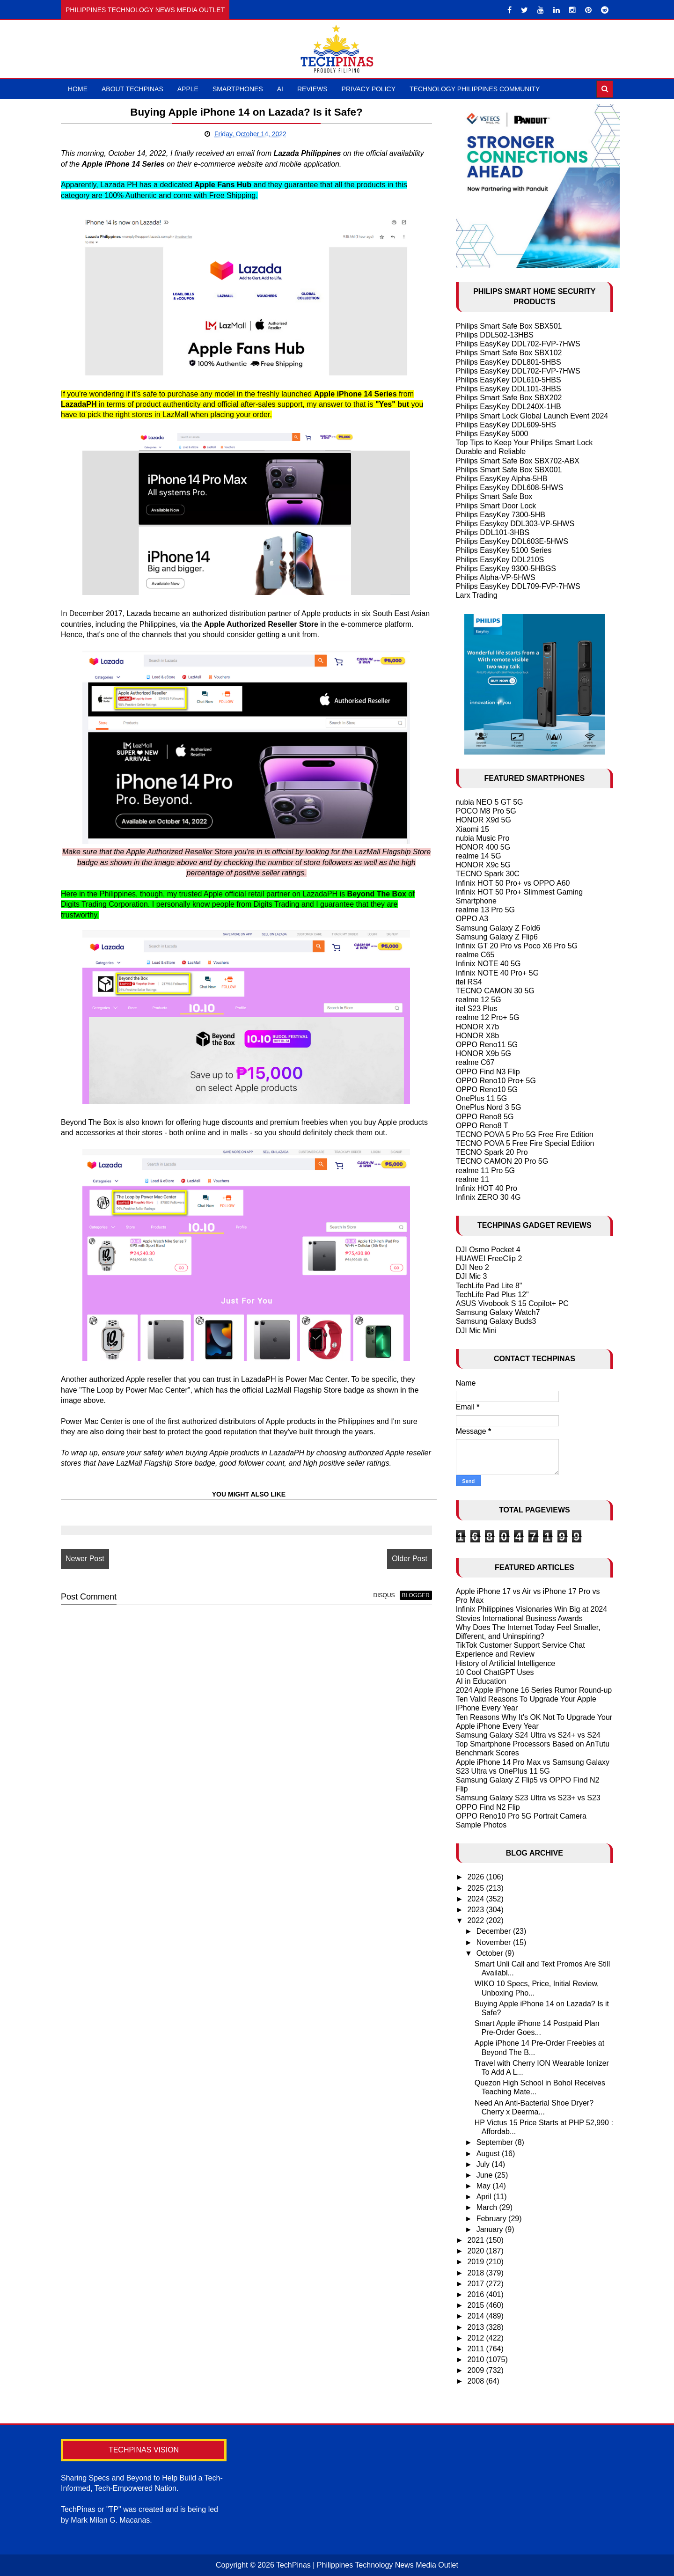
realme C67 (475, 1062)
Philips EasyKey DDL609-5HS (506, 425)
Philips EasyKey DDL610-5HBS (508, 380)
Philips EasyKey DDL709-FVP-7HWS (518, 586)
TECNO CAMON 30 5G (495, 991)
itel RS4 (469, 982)
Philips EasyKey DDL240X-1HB (508, 407)
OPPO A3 (472, 919)
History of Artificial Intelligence (506, 1663)
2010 (476, 2359)
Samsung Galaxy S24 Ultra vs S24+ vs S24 (528, 1735)
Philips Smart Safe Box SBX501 (509, 326)
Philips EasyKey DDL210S (500, 560)
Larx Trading (477, 595)
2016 (476, 2294)
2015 (476, 2305)
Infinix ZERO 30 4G (488, 1197)
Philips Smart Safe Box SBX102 (509, 353)
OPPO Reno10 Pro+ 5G (496, 1081)
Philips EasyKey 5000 (492, 434)
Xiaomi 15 (472, 829)
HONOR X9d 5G (483, 820)
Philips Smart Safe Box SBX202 (509, 398)
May (484, 2186)
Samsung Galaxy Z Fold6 (498, 928)
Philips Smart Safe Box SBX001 (509, 470)
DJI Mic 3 (471, 1276)
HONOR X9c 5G (483, 865)
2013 (476, 2327)
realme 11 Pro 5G (485, 1170)
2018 (476, 2273)
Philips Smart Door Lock (496, 506)
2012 (476, 2338)
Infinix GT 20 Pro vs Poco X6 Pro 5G (517, 946)
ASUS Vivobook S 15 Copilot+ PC (512, 1303)
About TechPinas (132, 89)
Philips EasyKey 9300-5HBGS (506, 568)
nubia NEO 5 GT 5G (489, 802)
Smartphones (237, 89)
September (495, 2142)
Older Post (408, 1559)
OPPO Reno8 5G (485, 1117)
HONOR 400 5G (483, 847)
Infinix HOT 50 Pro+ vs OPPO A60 (513, 883)
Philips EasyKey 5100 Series (504, 550)
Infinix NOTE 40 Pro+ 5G (497, 973)
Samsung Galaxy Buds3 (496, 1321)
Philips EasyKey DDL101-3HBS (508, 389)
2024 (476, 1899)
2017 (476, 2284)
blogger (414, 1595)
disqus (383, 1595)
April (484, 2197)
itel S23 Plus (477, 1009)
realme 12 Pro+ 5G (488, 1017)
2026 (476, 1877)
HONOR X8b (477, 1036)
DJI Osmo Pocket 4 (488, 1250)
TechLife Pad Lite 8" (489, 1286)
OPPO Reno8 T (482, 1126)
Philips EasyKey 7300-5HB (500, 515)
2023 (476, 1910)
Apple (187, 89)
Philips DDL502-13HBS (495, 335)
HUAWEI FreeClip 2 (489, 1258)
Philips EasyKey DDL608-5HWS (509, 488)
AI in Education (481, 1681)
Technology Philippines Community (475, 89)
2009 (476, 2370)
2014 (476, 2316)
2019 (476, 2262)
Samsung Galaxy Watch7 (498, 1312)
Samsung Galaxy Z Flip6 (497, 937)
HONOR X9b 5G (483, 1053)
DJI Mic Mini (476, 1331)
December (494, 1931)
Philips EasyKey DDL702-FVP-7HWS (518, 344)
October (490, 1953)
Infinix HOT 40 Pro (486, 1188)
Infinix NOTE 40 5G (488, 964)
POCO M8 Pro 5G (486, 811)
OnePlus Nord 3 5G (488, 1107)
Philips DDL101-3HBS (492, 532)
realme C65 (475, 955)
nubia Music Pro (483, 838)
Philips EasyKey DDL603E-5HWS (512, 541)
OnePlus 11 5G (481, 1098)
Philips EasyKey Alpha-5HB (502, 479)
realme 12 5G (478, 1000)
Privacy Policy (369, 89)
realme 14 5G (478, 856)
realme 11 (472, 1179)
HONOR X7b (477, 1027)
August (489, 2154)
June (485, 2175)
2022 (476, 1920)
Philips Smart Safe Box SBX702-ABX (517, 461)
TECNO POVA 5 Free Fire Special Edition (525, 1143)
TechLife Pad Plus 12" (492, 1295)
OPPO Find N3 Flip (488, 1072)
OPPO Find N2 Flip (488, 1807)
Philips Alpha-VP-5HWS (495, 577)
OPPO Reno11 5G (487, 1045)
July (484, 2164)
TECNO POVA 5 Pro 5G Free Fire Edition (524, 1134)
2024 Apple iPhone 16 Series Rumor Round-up (534, 1690)
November (494, 1942)
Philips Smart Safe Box (494, 496)
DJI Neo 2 (472, 1267)
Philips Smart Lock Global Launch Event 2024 (532, 416)
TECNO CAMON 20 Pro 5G (502, 1161)
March (487, 2207)
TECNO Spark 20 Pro (492, 1152)
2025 (476, 1888)
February (492, 2219)
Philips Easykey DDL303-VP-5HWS (515, 524)
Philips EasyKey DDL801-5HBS (508, 362)
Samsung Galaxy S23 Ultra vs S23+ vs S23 (528, 1798)
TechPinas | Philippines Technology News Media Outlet (367, 2565)
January (490, 2229)
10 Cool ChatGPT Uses (495, 1672)
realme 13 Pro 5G (485, 910)
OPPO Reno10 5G (487, 1090)
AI (280, 89)
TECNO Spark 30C (488, 874)
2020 (476, 2251)
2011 (476, 2349)
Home (78, 89)
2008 (476, 2381)
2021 (476, 2240)
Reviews (312, 89)
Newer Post (85, 1559)
